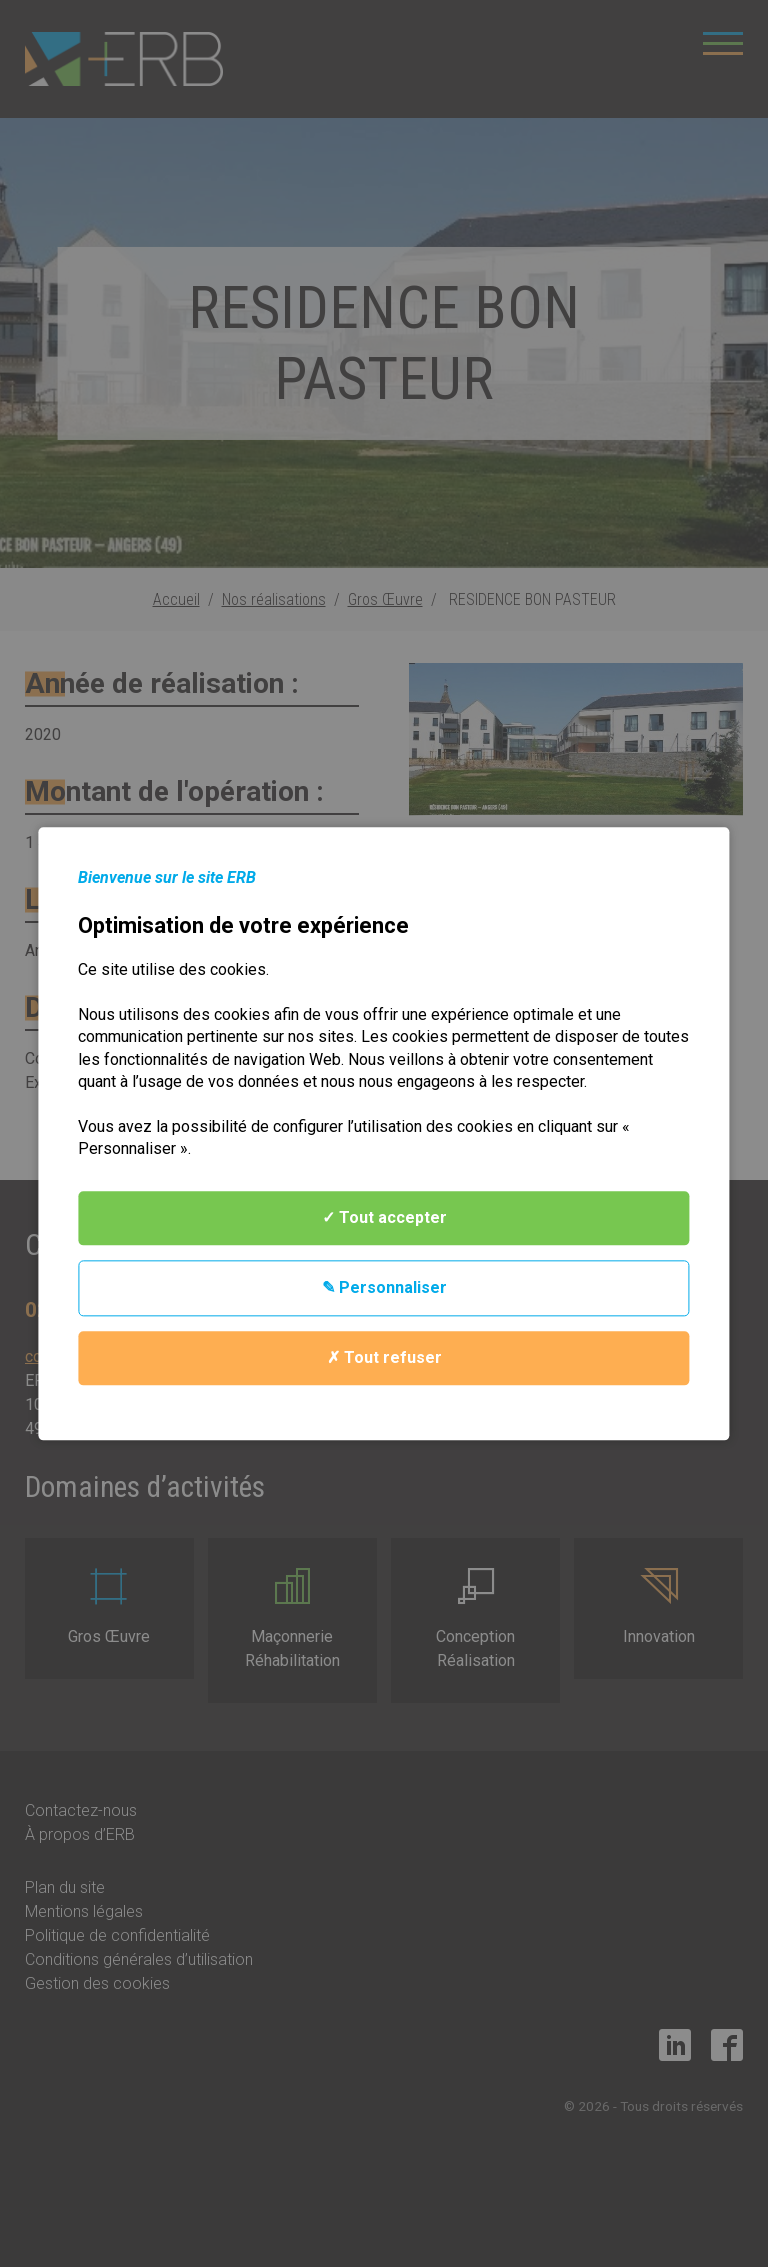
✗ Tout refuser (384, 1357)
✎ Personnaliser (384, 1287)
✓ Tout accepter (384, 1217)
